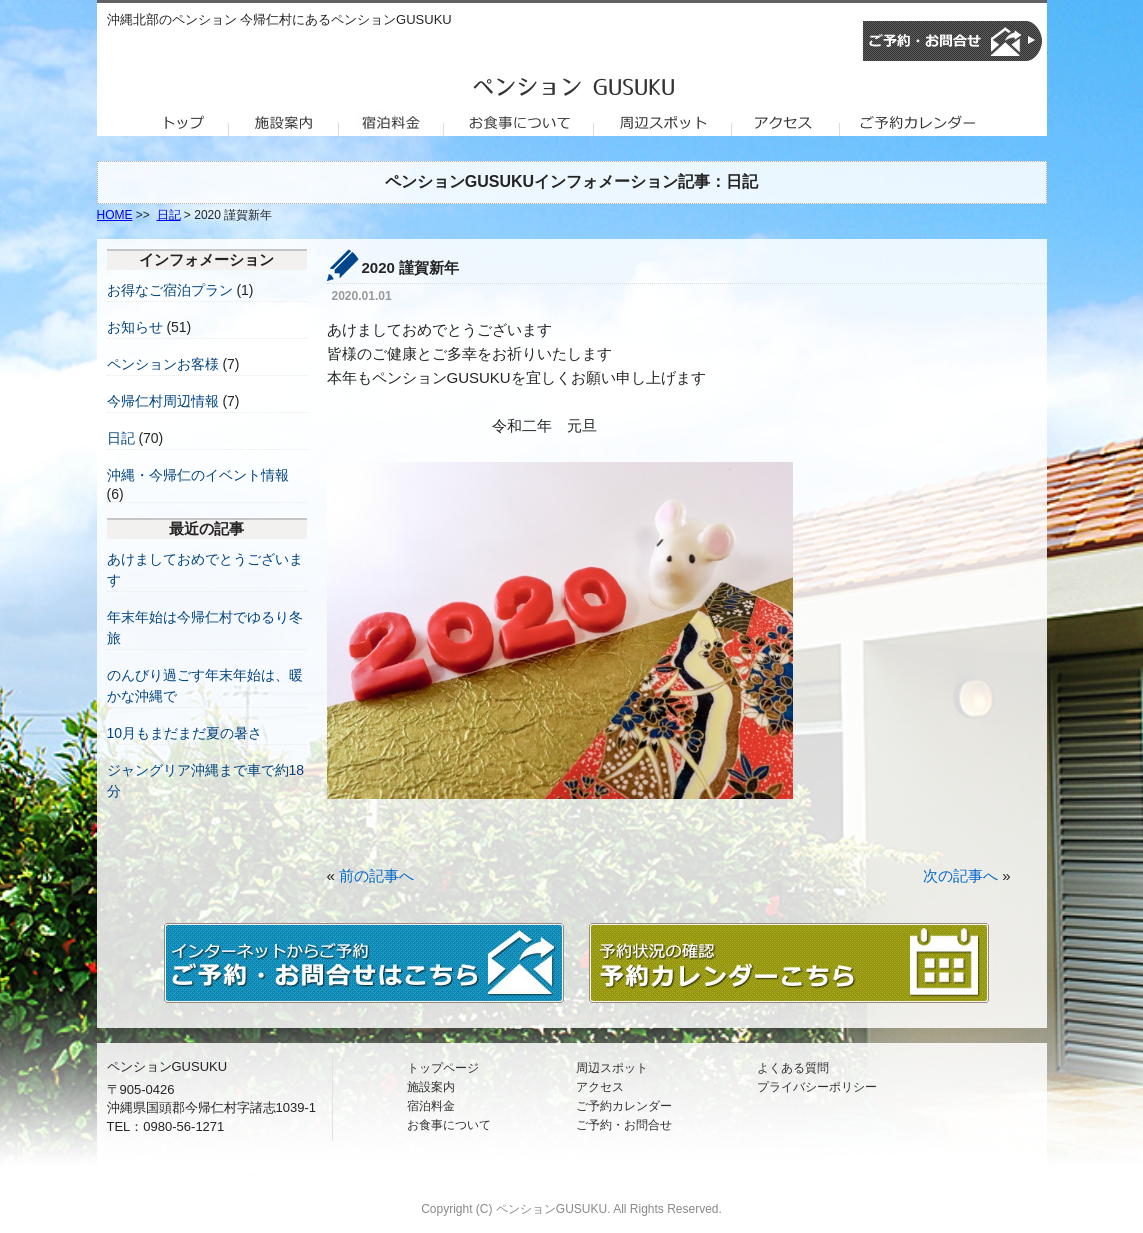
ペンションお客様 (163, 364)
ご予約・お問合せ (624, 1125)
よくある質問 (793, 1068)
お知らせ (135, 327)
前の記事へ (376, 875)
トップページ (443, 1068)
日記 (169, 215)
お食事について (449, 1125)
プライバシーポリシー (817, 1087)
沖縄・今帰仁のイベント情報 (198, 475)
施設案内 (431, 1087)
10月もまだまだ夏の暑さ (185, 733)
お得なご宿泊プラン (170, 290)
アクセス (600, 1087)
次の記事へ (960, 875)
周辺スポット (612, 1068)
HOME (115, 215)
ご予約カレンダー (624, 1106)
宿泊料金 (431, 1106)
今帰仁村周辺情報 (163, 401)
